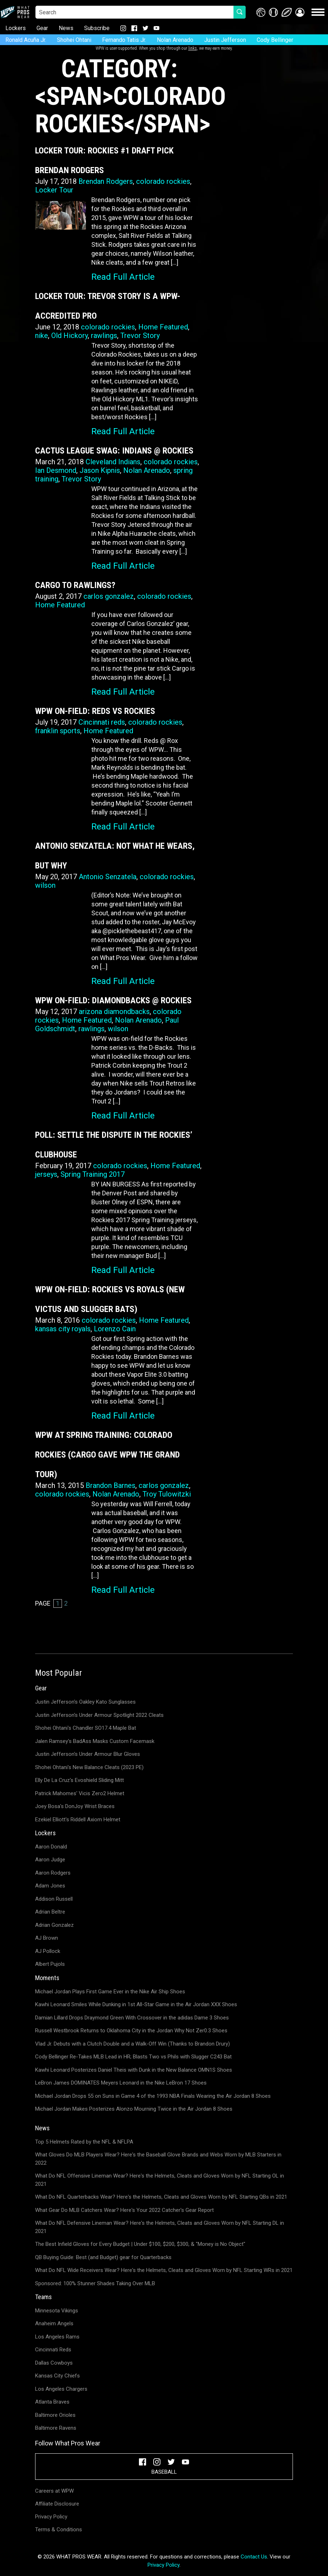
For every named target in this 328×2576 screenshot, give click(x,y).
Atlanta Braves (52, 2402)
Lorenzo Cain (115, 1328)
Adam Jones (50, 1885)
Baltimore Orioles (55, 2415)
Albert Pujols (50, 1964)
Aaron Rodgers (53, 1873)
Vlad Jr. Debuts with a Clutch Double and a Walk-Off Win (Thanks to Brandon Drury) (132, 2044)
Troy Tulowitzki (167, 1494)
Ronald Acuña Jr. (25, 39)
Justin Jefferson (225, 39)
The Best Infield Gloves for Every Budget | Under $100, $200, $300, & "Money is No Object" (140, 2244)
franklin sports (57, 730)
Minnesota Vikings (56, 2310)
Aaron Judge (50, 1859)
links (192, 48)
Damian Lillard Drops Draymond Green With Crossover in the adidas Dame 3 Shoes (132, 2017)
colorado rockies (163, 181)
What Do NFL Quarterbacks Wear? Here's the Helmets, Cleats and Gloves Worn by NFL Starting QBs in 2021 (161, 2197)
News (66, 28)
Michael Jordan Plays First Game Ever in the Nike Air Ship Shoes (110, 1991)
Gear (42, 28)
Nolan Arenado (175, 39)
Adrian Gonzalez (54, 1925)
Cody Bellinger (275, 39)
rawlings (104, 335)
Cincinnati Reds (53, 2349)
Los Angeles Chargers (61, 2389)
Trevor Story (140, 335)
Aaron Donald (51, 1846)
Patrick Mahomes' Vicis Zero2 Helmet (79, 1793)
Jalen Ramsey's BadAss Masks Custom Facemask (94, 1741)
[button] (299, 12)
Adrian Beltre (50, 1912)
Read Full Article (123, 277)
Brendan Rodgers (105, 181)
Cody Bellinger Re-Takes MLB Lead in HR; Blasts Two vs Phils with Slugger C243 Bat (133, 2056)
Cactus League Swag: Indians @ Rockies (114, 451)
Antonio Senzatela (107, 876)
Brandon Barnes (110, 1485)
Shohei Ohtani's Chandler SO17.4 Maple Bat (85, 1728)
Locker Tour (54, 190)
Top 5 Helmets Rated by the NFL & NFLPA (84, 2142)
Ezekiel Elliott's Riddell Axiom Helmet (77, 1819)
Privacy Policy (51, 2516)
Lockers (15, 28)
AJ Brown (46, 1938)
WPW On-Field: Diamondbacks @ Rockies (113, 1000)
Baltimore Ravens (55, 2428)
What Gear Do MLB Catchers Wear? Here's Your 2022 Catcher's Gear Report (124, 2210)
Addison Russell (54, 1899)
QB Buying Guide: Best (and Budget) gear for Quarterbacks (103, 2257)
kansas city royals (63, 1328)
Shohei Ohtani (74, 39)
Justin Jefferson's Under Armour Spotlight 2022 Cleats (99, 1715)
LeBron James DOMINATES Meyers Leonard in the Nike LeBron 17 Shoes (121, 2083)
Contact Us (254, 2556)
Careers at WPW (54, 2491)
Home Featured (163, 327)
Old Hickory (69, 335)
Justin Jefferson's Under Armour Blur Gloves (87, 1754)
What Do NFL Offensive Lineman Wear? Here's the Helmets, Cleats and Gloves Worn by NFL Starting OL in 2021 (159, 2180)
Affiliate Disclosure (57, 2504)
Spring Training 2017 (93, 1174)
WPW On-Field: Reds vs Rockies (95, 711)
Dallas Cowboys (54, 2363)
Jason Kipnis (99, 470)
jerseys (46, 1174)
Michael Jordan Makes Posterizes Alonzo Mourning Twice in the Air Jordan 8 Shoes (133, 2109)
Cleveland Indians (113, 461)
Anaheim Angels (54, 2323)
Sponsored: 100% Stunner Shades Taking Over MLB (95, 2283)
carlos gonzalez (108, 596)
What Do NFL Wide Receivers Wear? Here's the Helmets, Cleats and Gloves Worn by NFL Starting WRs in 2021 (164, 2270)
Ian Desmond (55, 470)
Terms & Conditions (58, 2529)
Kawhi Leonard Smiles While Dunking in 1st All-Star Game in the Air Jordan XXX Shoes (136, 2004)
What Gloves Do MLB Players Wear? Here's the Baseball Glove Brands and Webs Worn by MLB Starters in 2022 (158, 2158)
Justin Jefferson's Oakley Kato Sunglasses (85, 1702)
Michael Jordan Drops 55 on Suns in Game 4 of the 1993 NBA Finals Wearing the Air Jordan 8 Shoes (153, 2096)
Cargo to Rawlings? (75, 585)
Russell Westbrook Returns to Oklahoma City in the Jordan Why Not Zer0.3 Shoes (131, 2030)
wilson (45, 885)
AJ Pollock (47, 1951)
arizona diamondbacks (114, 1011)
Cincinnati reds (101, 722)
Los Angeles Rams (57, 2336)
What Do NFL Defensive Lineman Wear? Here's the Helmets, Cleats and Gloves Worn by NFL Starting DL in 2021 (159, 2227)
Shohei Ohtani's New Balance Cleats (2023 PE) (89, 1767)
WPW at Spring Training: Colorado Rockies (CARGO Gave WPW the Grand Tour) (107, 1454)
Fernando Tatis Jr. (124, 39)
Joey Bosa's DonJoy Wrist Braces (75, 1806)
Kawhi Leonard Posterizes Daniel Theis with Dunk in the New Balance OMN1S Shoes (133, 2070)
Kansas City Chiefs (57, 2375)
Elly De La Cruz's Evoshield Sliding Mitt (79, 1780)
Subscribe (97, 28)
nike (41, 335)
